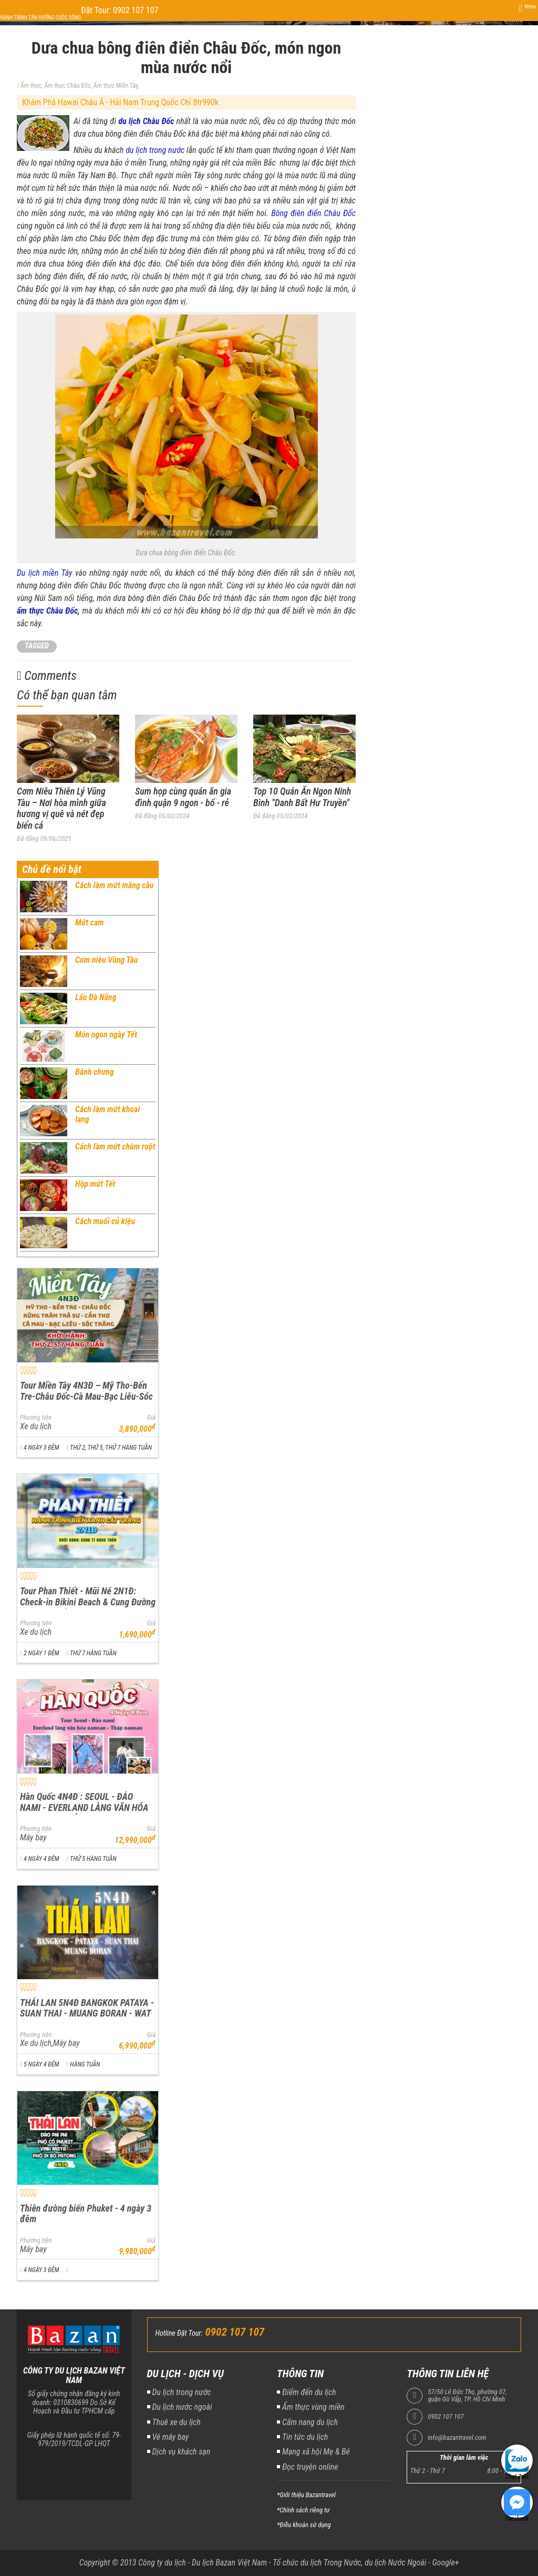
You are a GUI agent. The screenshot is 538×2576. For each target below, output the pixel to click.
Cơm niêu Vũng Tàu (106, 960)
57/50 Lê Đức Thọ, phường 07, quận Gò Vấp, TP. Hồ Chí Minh (467, 2395)
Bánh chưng (94, 1072)
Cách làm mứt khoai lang (107, 1114)
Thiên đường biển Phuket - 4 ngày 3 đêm (85, 2214)
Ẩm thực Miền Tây (116, 85)
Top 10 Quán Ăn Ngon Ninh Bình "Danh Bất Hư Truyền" (302, 797)
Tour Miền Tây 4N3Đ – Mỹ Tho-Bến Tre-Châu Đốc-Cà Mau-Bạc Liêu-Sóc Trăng (86, 1396)
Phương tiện (35, 1417)
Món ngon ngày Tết (106, 1035)
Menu (530, 6)
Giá (151, 1417)
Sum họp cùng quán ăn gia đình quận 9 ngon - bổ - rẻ (183, 797)
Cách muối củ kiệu (105, 1221)
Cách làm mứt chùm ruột (115, 1147)
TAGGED (37, 646)
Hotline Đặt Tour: (179, 2333)
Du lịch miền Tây (45, 573)
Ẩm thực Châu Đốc (67, 85)
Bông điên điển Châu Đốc (313, 213)
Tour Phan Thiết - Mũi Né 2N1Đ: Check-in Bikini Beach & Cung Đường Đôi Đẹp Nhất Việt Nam (88, 1601)
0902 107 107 (445, 2416)
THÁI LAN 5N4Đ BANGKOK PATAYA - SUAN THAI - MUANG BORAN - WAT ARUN (87, 2013)
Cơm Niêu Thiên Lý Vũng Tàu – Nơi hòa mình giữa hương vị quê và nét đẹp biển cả (61, 808)
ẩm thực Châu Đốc (47, 611)
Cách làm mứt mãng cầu (114, 885)
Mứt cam (89, 923)
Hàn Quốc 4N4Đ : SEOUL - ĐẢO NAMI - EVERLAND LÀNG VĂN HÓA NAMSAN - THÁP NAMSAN (84, 1807)
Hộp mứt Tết (95, 1184)
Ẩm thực (31, 85)
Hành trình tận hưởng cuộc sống (40, 18)
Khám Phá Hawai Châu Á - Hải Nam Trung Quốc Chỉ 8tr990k (120, 102)
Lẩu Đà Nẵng (95, 997)
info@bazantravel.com (457, 2437)
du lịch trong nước (155, 150)
